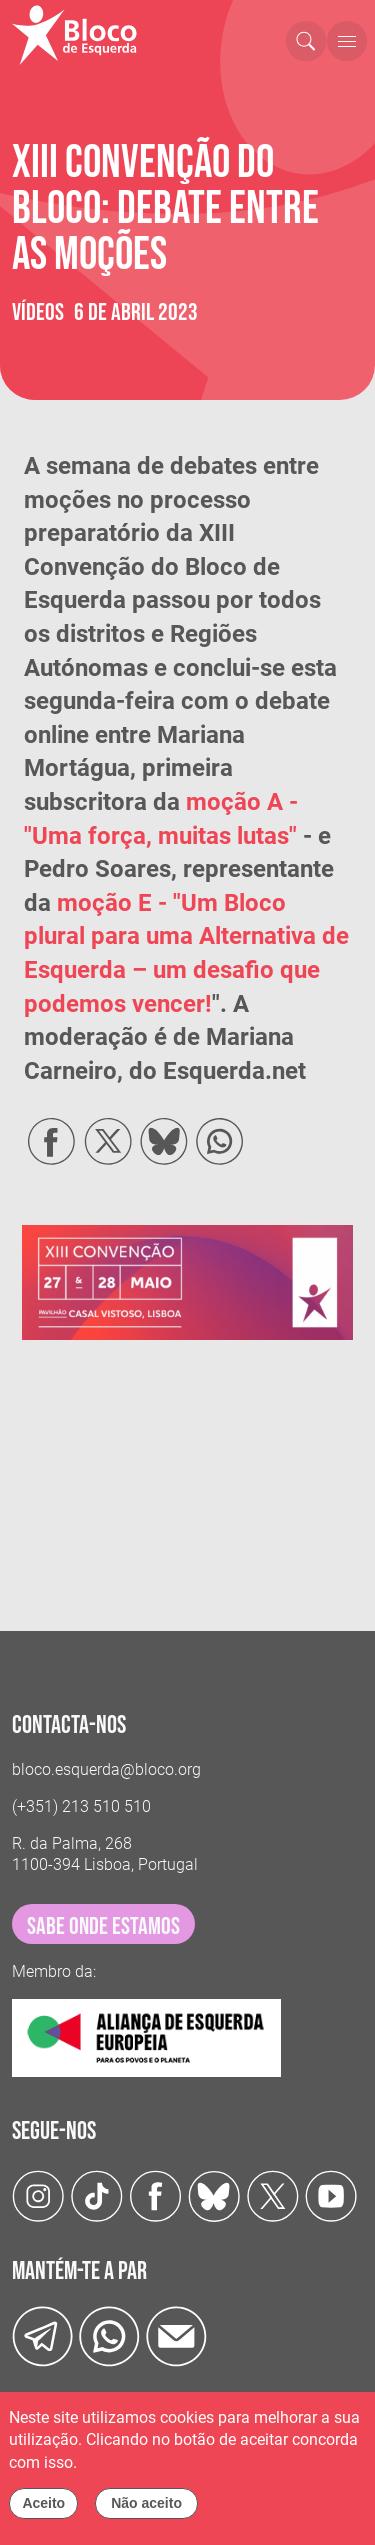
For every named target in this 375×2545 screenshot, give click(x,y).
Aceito (43, 2503)
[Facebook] (155, 2195)
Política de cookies (147, 2462)
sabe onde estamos (103, 1926)
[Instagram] (38, 2195)
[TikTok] (97, 2195)
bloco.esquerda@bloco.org (106, 1769)
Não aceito (146, 2503)
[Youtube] (331, 2195)
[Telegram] (42, 2335)
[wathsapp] (109, 2335)
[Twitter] (214, 2195)
